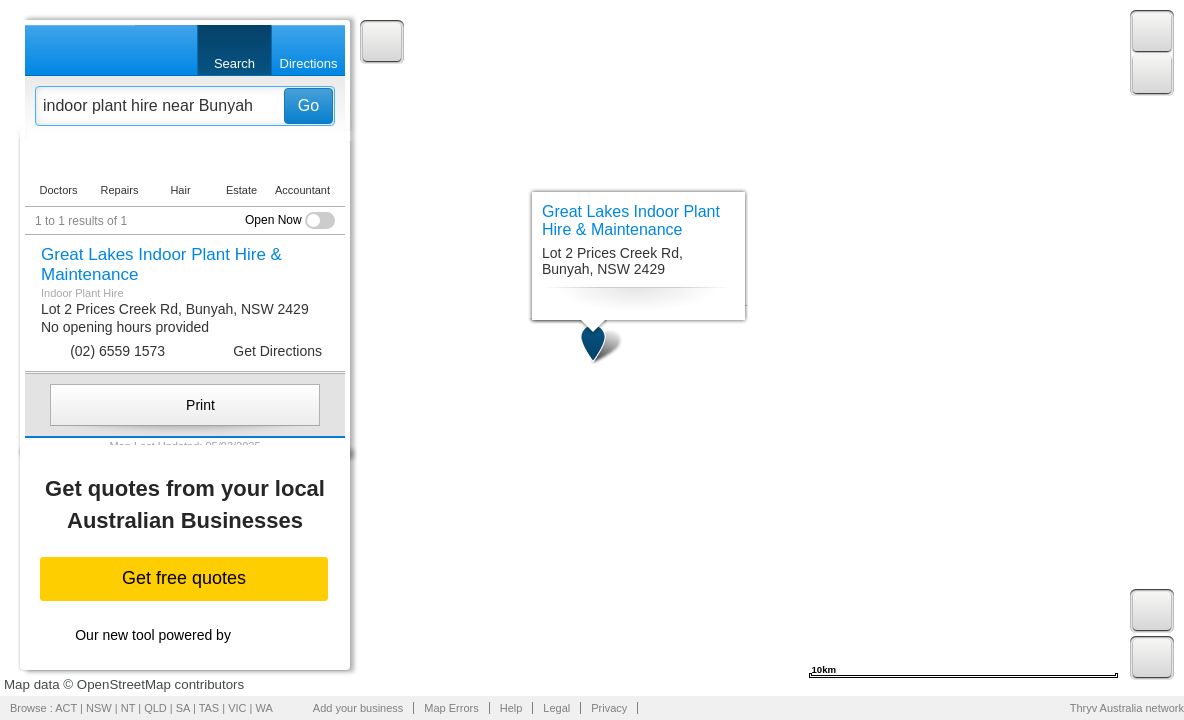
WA (264, 708)
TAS (209, 708)
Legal (556, 708)
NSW (99, 708)
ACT (66, 708)
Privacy (609, 708)
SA (183, 708)
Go (308, 105)
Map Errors (451, 708)
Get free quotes (184, 578)
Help (511, 708)
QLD (155, 708)
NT (128, 708)
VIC (237, 708)
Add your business (358, 708)
